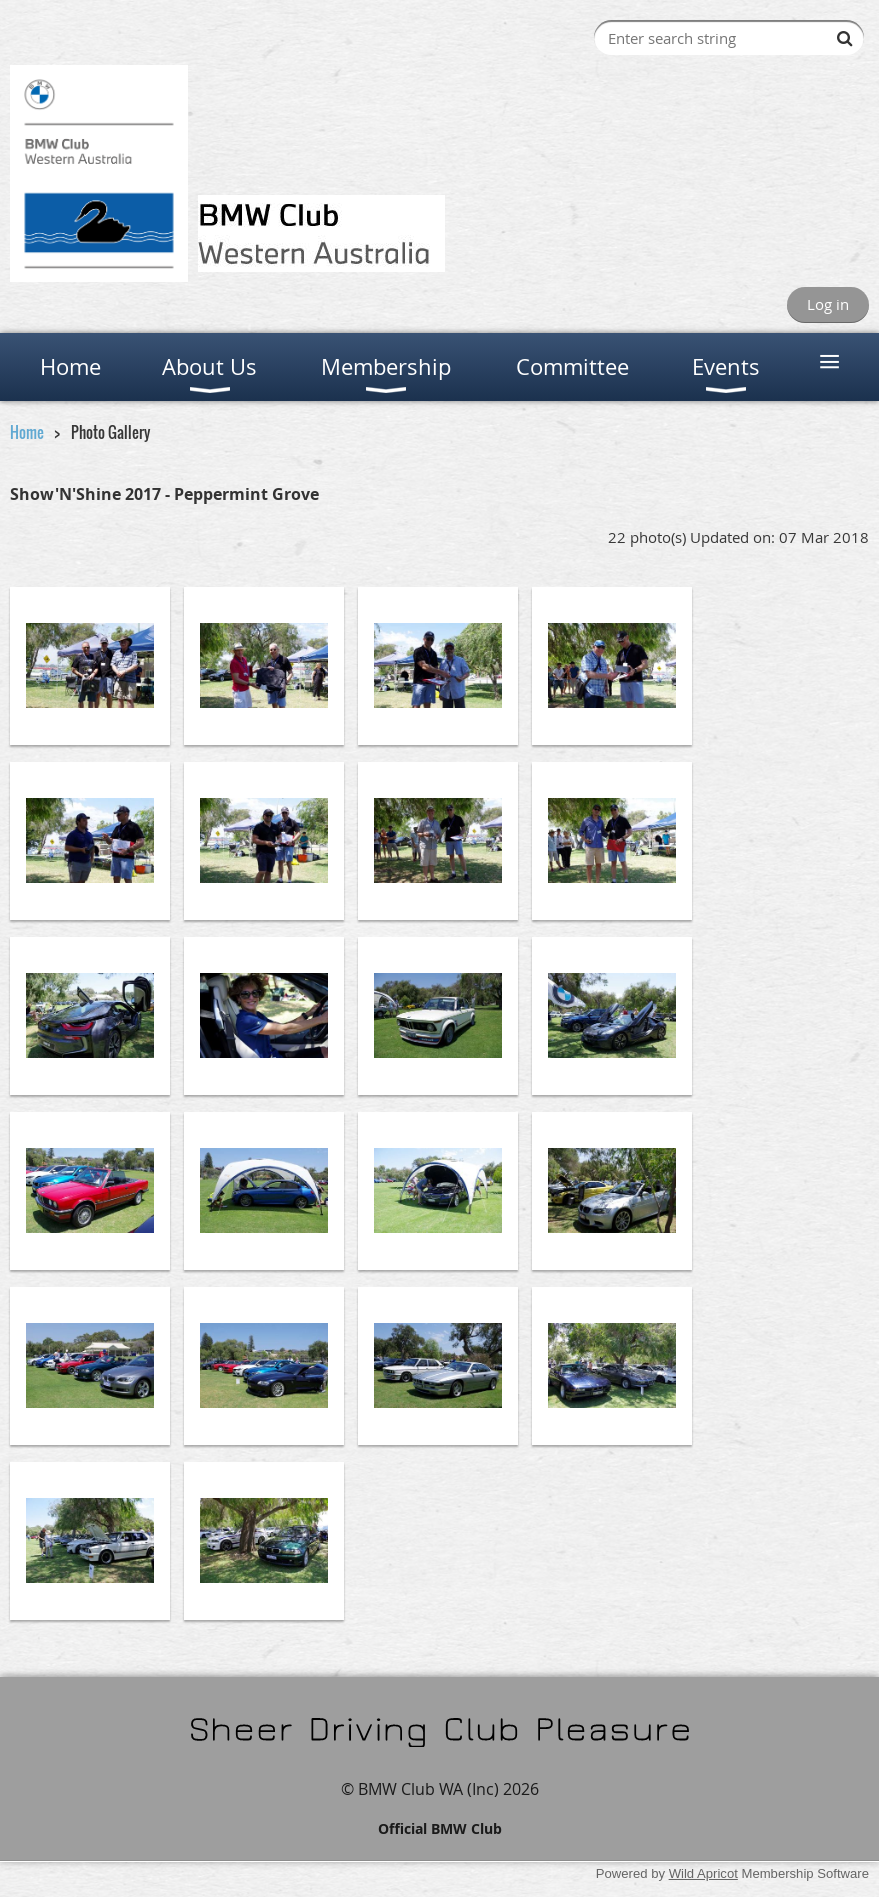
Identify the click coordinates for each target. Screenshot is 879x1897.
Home (27, 432)
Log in (828, 304)
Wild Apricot (703, 1873)
